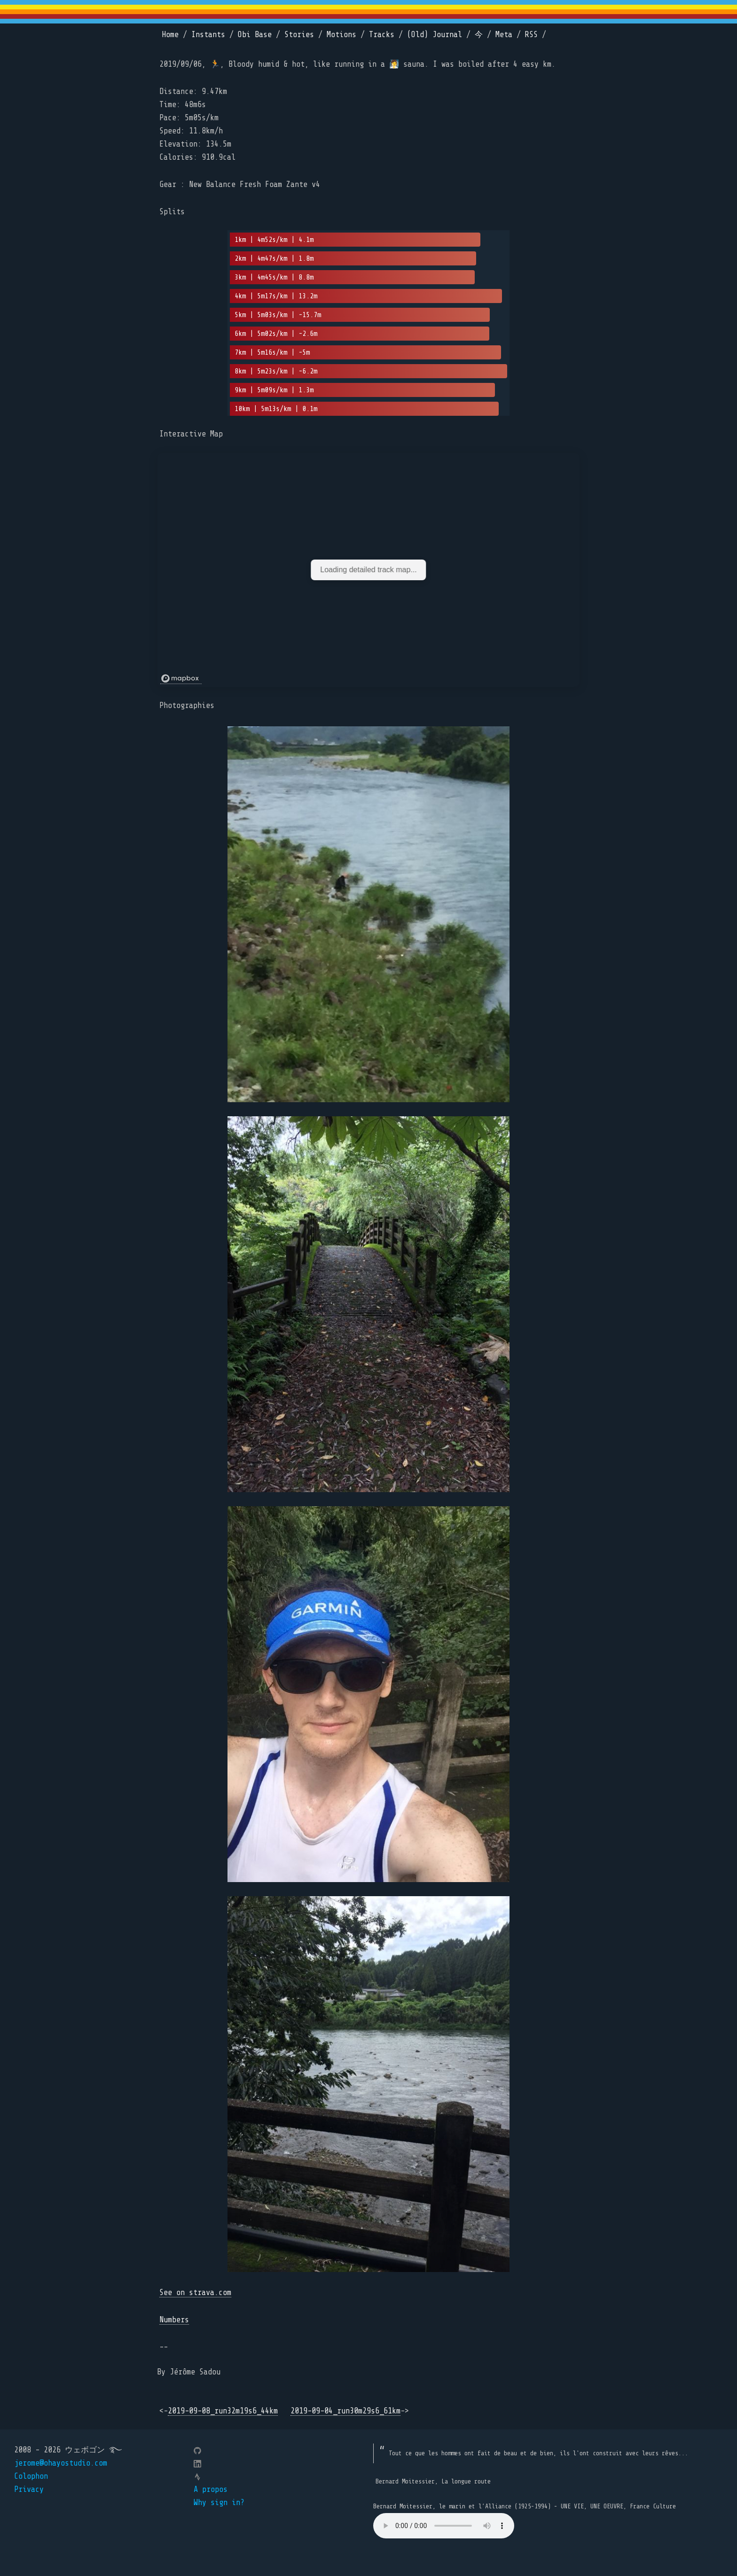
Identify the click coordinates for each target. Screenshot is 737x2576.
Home (170, 34)
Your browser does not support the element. (443, 2525)
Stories (299, 34)
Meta (503, 34)
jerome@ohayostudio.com (60, 2463)
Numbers (174, 2319)
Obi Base (255, 34)
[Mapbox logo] (181, 678)
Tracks (381, 34)
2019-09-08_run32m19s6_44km (223, 2410)
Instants (208, 34)
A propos (210, 2489)
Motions (341, 34)
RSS (531, 34)
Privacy (29, 2489)
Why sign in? (219, 2502)
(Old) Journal (434, 34)
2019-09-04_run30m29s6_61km (345, 2410)
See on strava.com (195, 2292)
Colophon (31, 2476)
